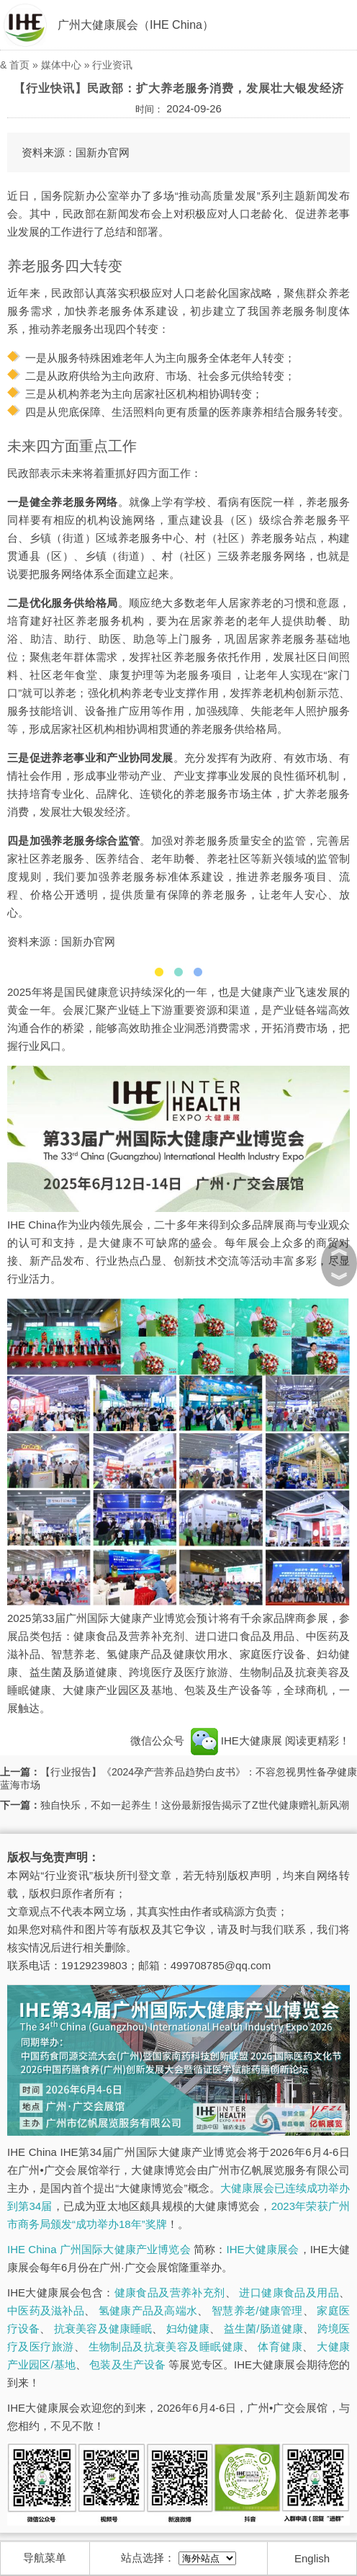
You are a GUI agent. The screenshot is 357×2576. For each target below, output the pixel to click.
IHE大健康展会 (263, 2249)
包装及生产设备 (127, 2364)
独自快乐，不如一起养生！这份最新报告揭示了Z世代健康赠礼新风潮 (194, 1805)
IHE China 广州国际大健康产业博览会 (99, 2249)
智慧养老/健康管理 (257, 2310)
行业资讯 (112, 65)
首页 (19, 65)
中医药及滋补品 (45, 2310)
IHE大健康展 (236, 1740)
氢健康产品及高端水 (148, 2310)
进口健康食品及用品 (289, 2292)
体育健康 (280, 2346)
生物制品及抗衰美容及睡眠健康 (166, 2346)
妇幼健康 (188, 2328)
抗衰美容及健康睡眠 (103, 2328)
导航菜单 (44, 2558)
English (312, 2558)
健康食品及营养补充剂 (169, 2292)
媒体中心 (61, 65)
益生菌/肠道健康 (263, 2328)
